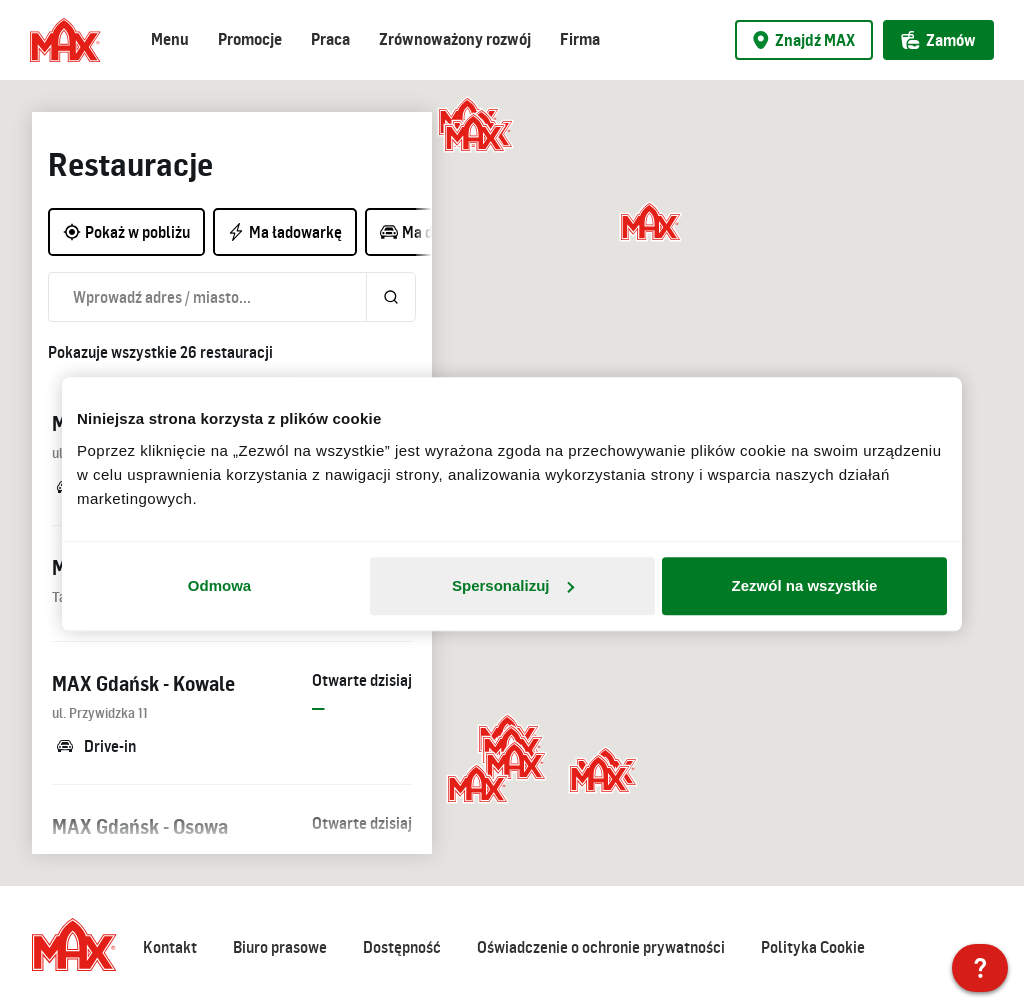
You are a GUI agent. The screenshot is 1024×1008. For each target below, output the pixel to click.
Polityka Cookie (813, 947)
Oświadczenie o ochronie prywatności (601, 947)
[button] (475, 135)
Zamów (938, 40)
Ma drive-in (427, 232)
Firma (580, 39)
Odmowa (219, 585)
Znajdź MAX (804, 40)
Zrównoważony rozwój (455, 39)
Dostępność (402, 947)
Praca (330, 39)
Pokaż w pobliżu (126, 232)
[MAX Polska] (980, 968)
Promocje (250, 39)
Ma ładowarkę (284, 232)
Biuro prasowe (280, 947)
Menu (170, 39)
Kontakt (170, 947)
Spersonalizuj (513, 585)
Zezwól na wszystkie (805, 585)
